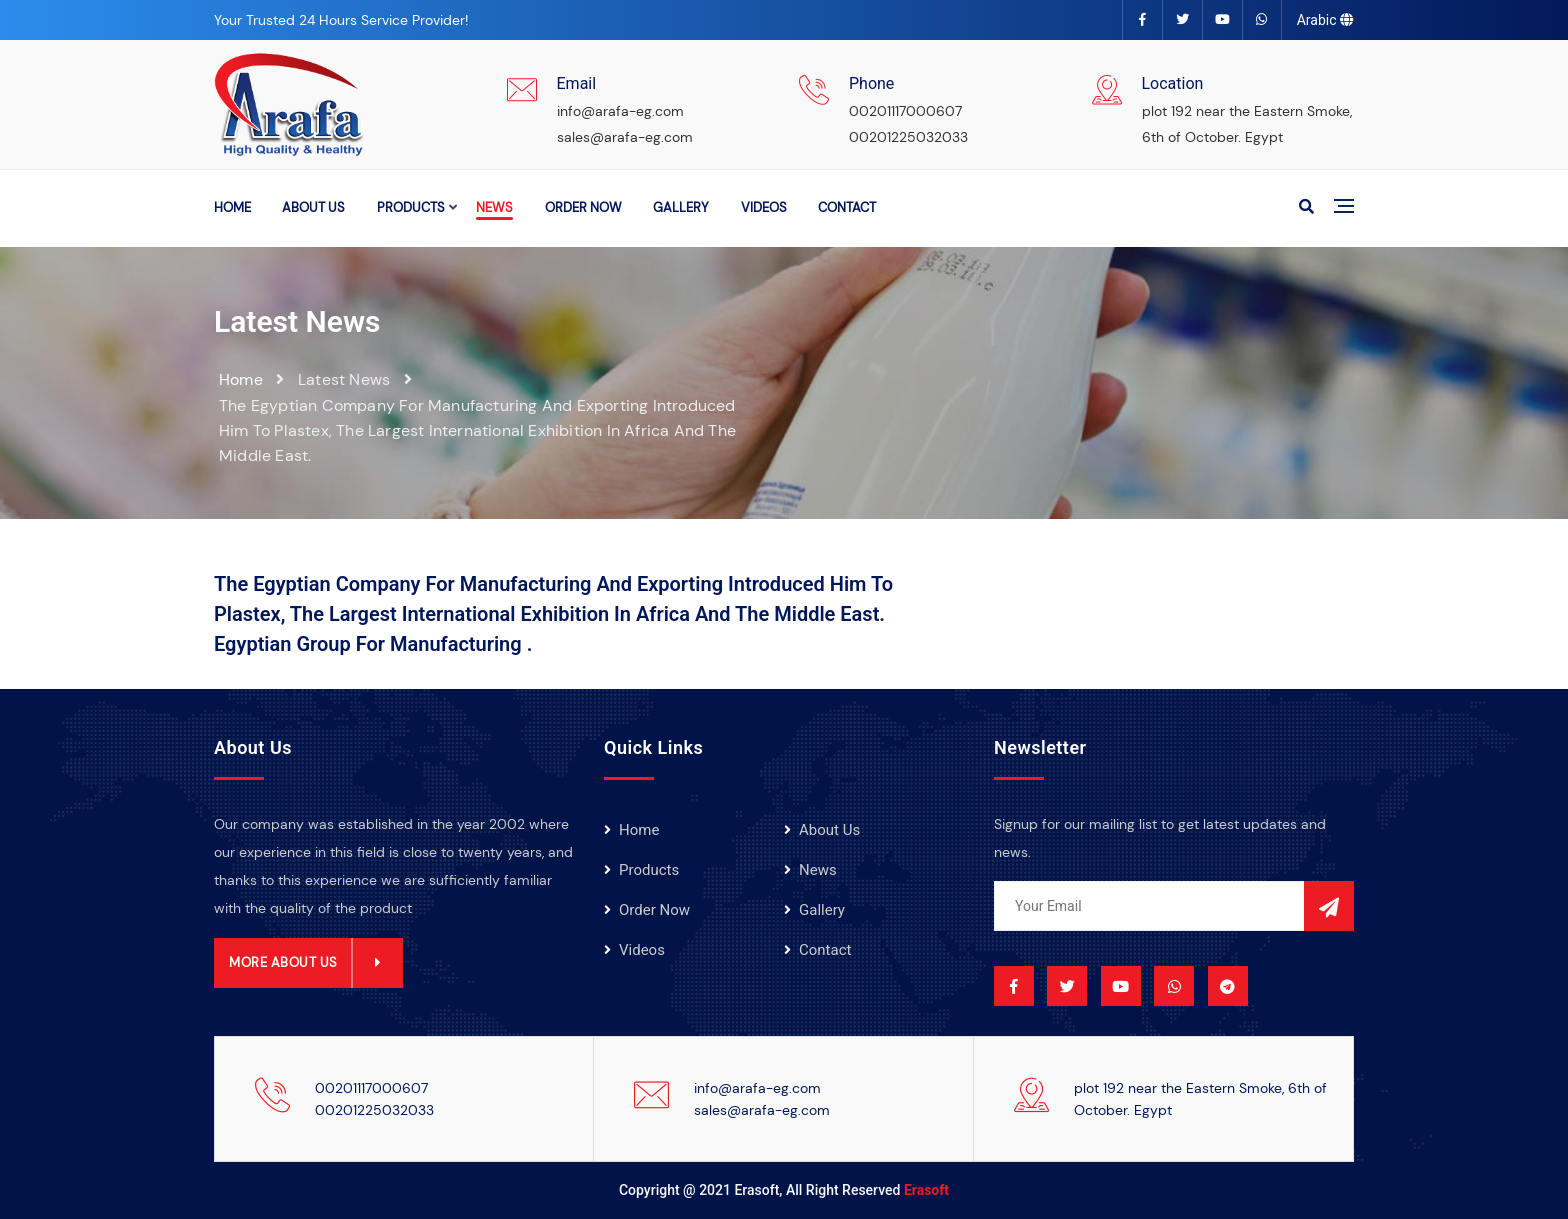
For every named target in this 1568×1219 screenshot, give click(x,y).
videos (764, 207)
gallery (681, 207)
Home (232, 207)
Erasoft (926, 1190)
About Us (313, 207)
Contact (847, 207)
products (411, 207)
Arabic (1325, 20)
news (494, 207)
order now (583, 207)
